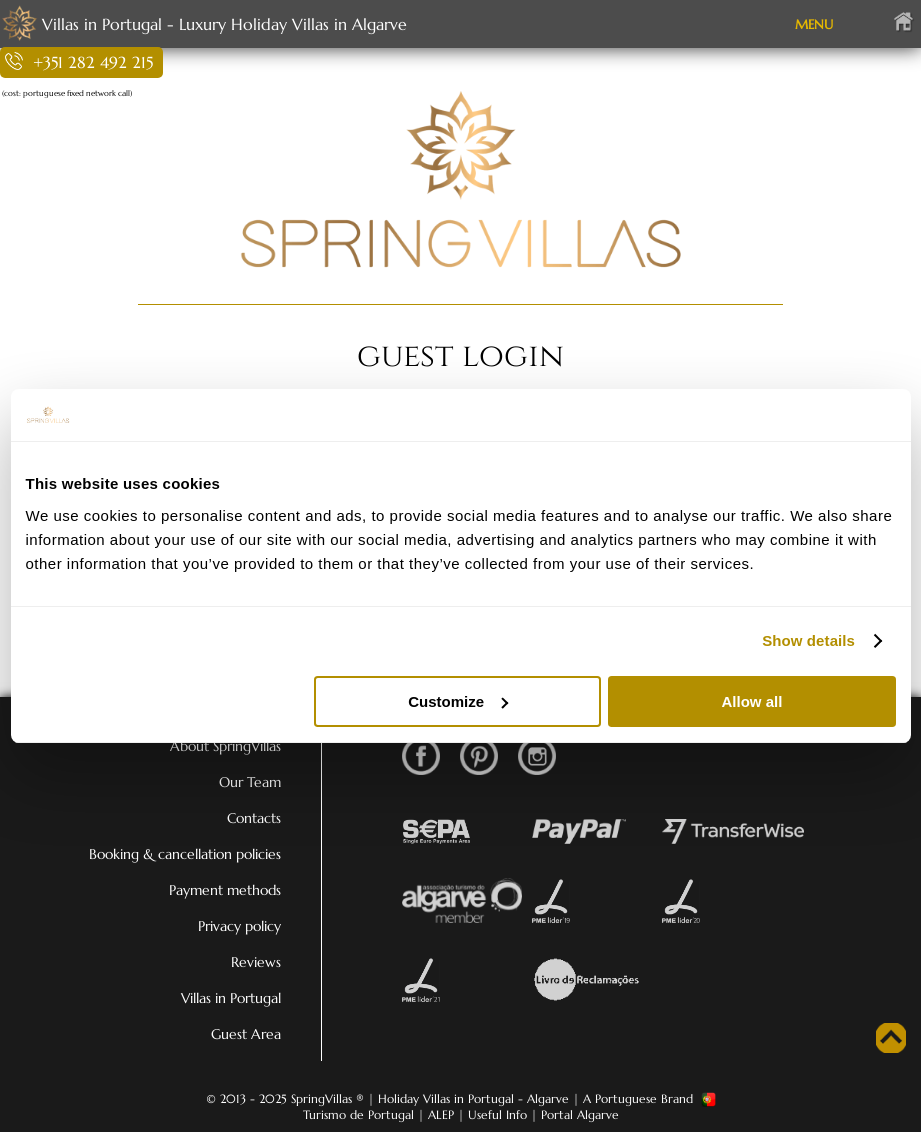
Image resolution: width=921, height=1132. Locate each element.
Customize (458, 701)
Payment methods (225, 890)
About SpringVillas (225, 746)
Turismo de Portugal (358, 1114)
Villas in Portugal (231, 998)
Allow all (752, 701)
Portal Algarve (580, 1114)
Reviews (256, 962)
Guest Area (246, 1034)
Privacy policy (239, 926)
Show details (808, 640)
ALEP (441, 1114)
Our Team (250, 782)
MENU (814, 24)
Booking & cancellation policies (185, 854)
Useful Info (497, 1114)
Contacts (254, 818)
